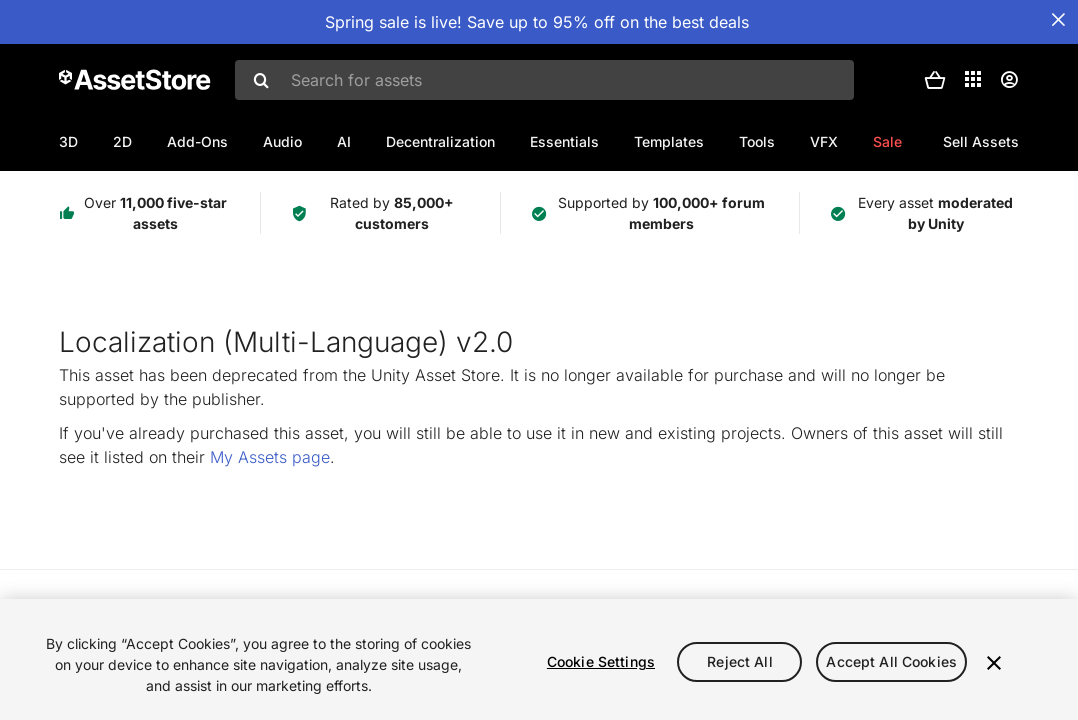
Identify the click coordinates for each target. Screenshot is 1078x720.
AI (344, 141)
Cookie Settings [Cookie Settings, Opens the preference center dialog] (601, 661)
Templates (669, 141)
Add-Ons (197, 141)
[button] (935, 80)
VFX (824, 141)
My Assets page (270, 457)
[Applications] (973, 79)
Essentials (564, 141)
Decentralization (440, 141)
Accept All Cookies (891, 661)
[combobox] (544, 80)
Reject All (739, 661)
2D (122, 141)
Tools (757, 141)
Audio (282, 141)
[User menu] (1009, 80)
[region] (539, 659)
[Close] (994, 663)
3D (68, 141)
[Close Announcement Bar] (1058, 20)
